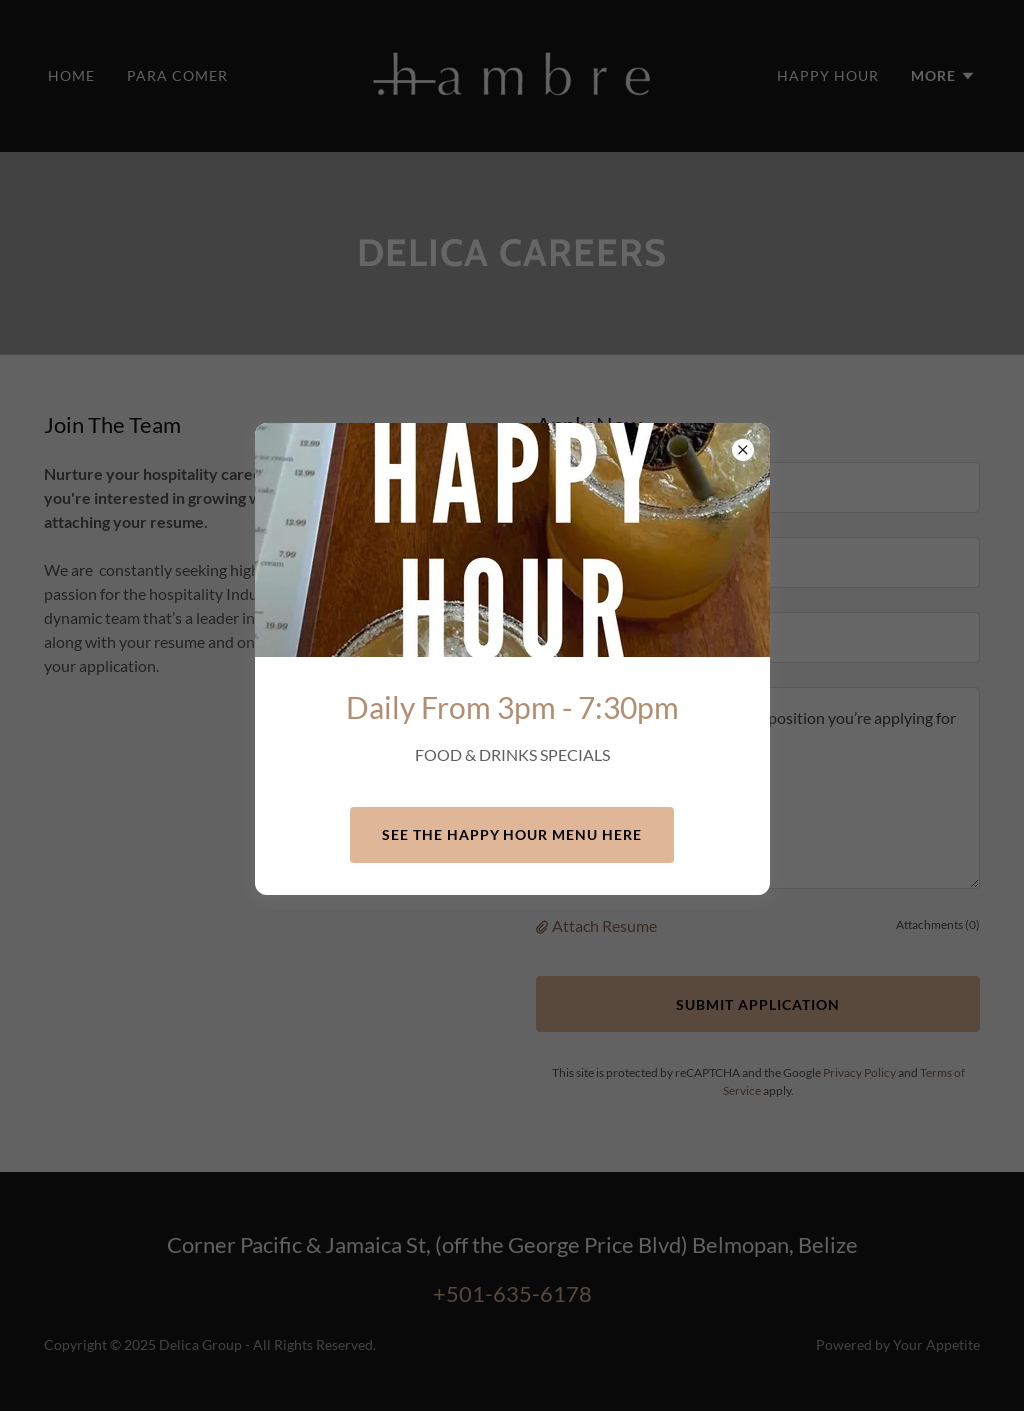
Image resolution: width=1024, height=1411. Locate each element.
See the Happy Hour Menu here (512, 834)
